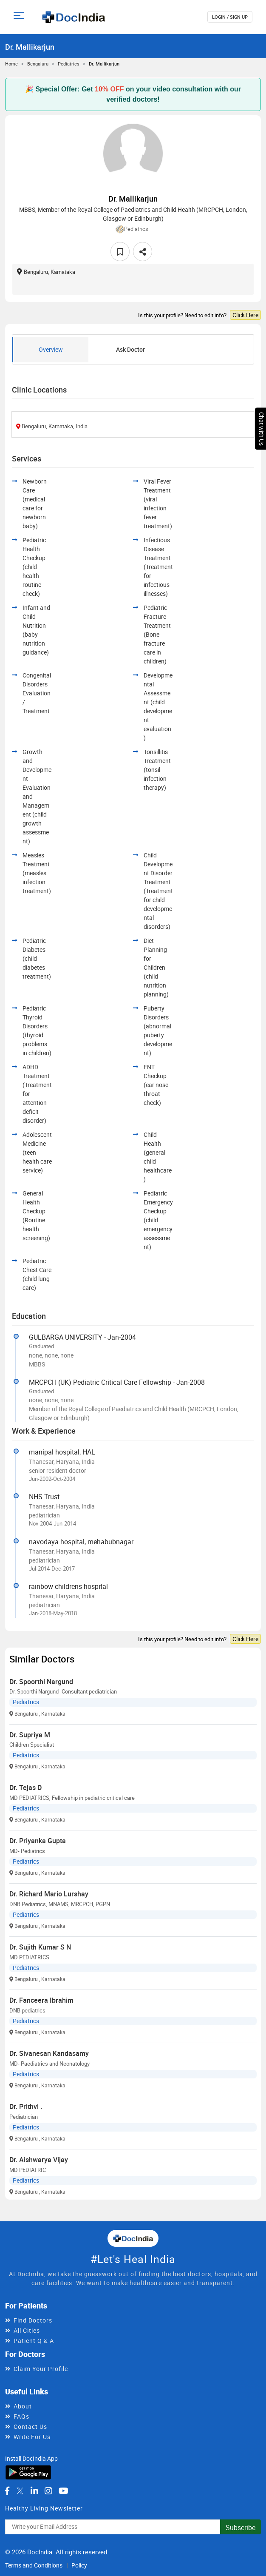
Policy (79, 2565)
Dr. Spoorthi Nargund (41, 1681)
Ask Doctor (130, 349)
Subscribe (240, 2527)
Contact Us (30, 2426)
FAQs (21, 2416)
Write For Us (32, 2437)
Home (11, 63)
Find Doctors (33, 2320)
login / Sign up (230, 17)
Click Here (245, 315)
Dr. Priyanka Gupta (37, 1840)
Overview (51, 349)
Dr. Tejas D (25, 1787)
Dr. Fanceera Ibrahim (41, 2000)
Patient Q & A (34, 2341)
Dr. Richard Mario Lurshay (48, 1894)
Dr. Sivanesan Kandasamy (49, 2053)
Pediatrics (68, 63)
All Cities (27, 2330)
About (23, 2406)
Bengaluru (37, 63)
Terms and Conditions (33, 2565)
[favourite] (120, 251)
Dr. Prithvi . (25, 2106)
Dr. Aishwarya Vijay (38, 2159)
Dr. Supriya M (29, 1734)
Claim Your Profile (41, 2369)
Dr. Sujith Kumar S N (40, 1947)
